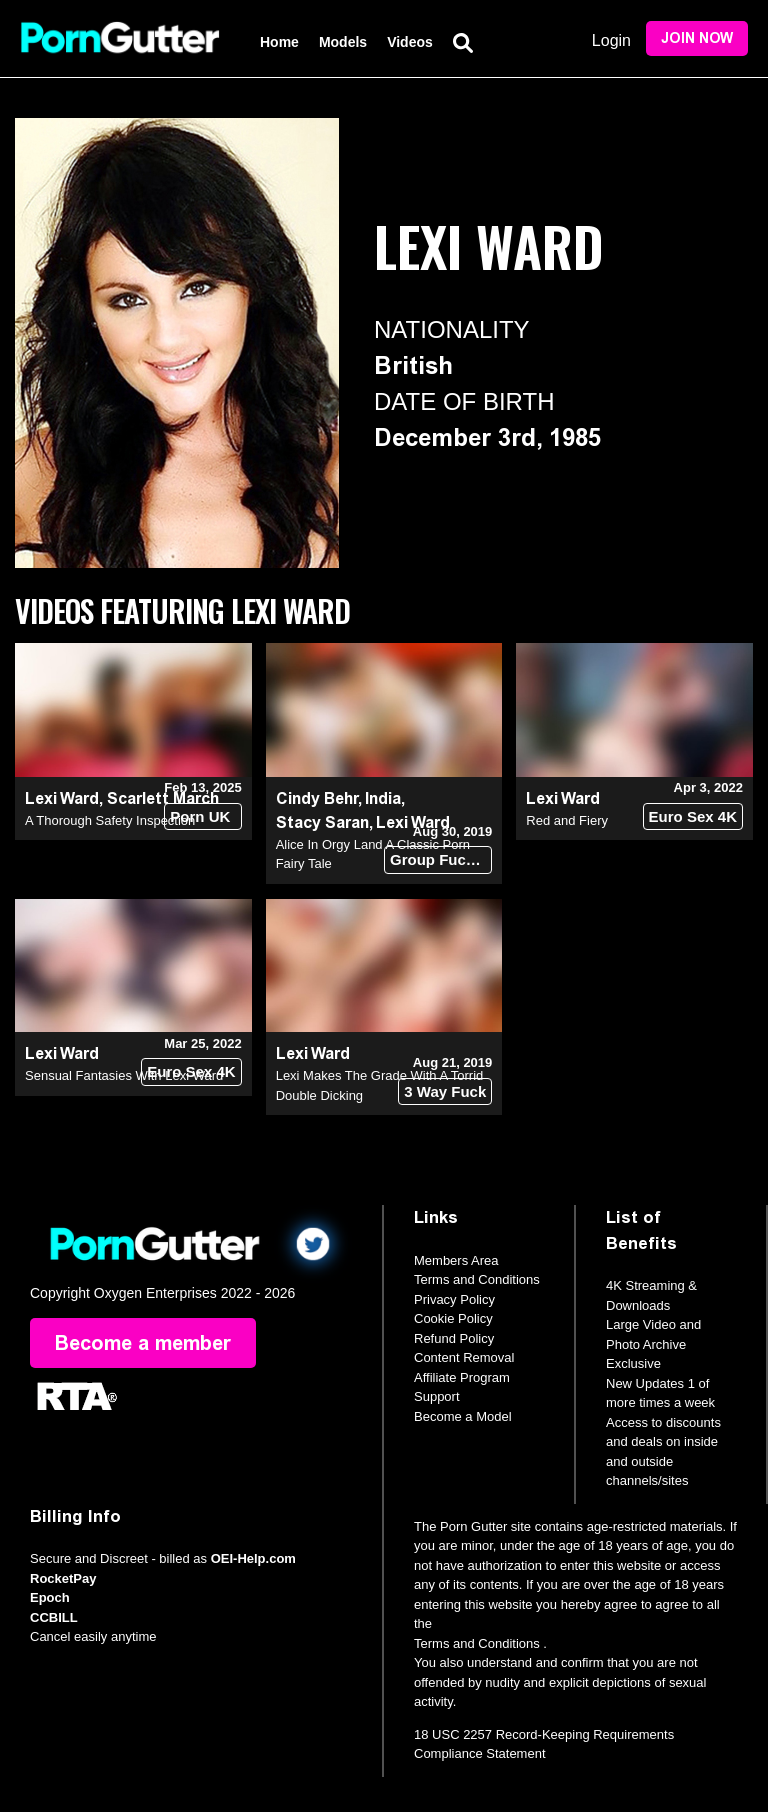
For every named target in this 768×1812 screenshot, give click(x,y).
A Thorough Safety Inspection (110, 820)
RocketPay (63, 1578)
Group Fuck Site (441, 859)
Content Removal (464, 1357)
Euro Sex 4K (693, 816)
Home (279, 42)
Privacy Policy (454, 1299)
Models (343, 42)
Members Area (456, 1260)
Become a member (143, 1343)
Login (611, 40)
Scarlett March (163, 798)
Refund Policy (454, 1338)
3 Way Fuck (445, 1091)
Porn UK (200, 816)
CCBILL (54, 1617)
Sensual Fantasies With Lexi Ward (124, 1075)
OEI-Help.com (253, 1558)
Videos (410, 42)
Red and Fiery (567, 820)
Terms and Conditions (477, 1279)
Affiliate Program (462, 1377)
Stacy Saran (322, 822)
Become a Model (463, 1416)
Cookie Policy (453, 1318)
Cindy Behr (317, 798)
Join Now (697, 38)
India (383, 798)
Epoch (50, 1597)
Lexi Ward (62, 798)
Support (437, 1396)
